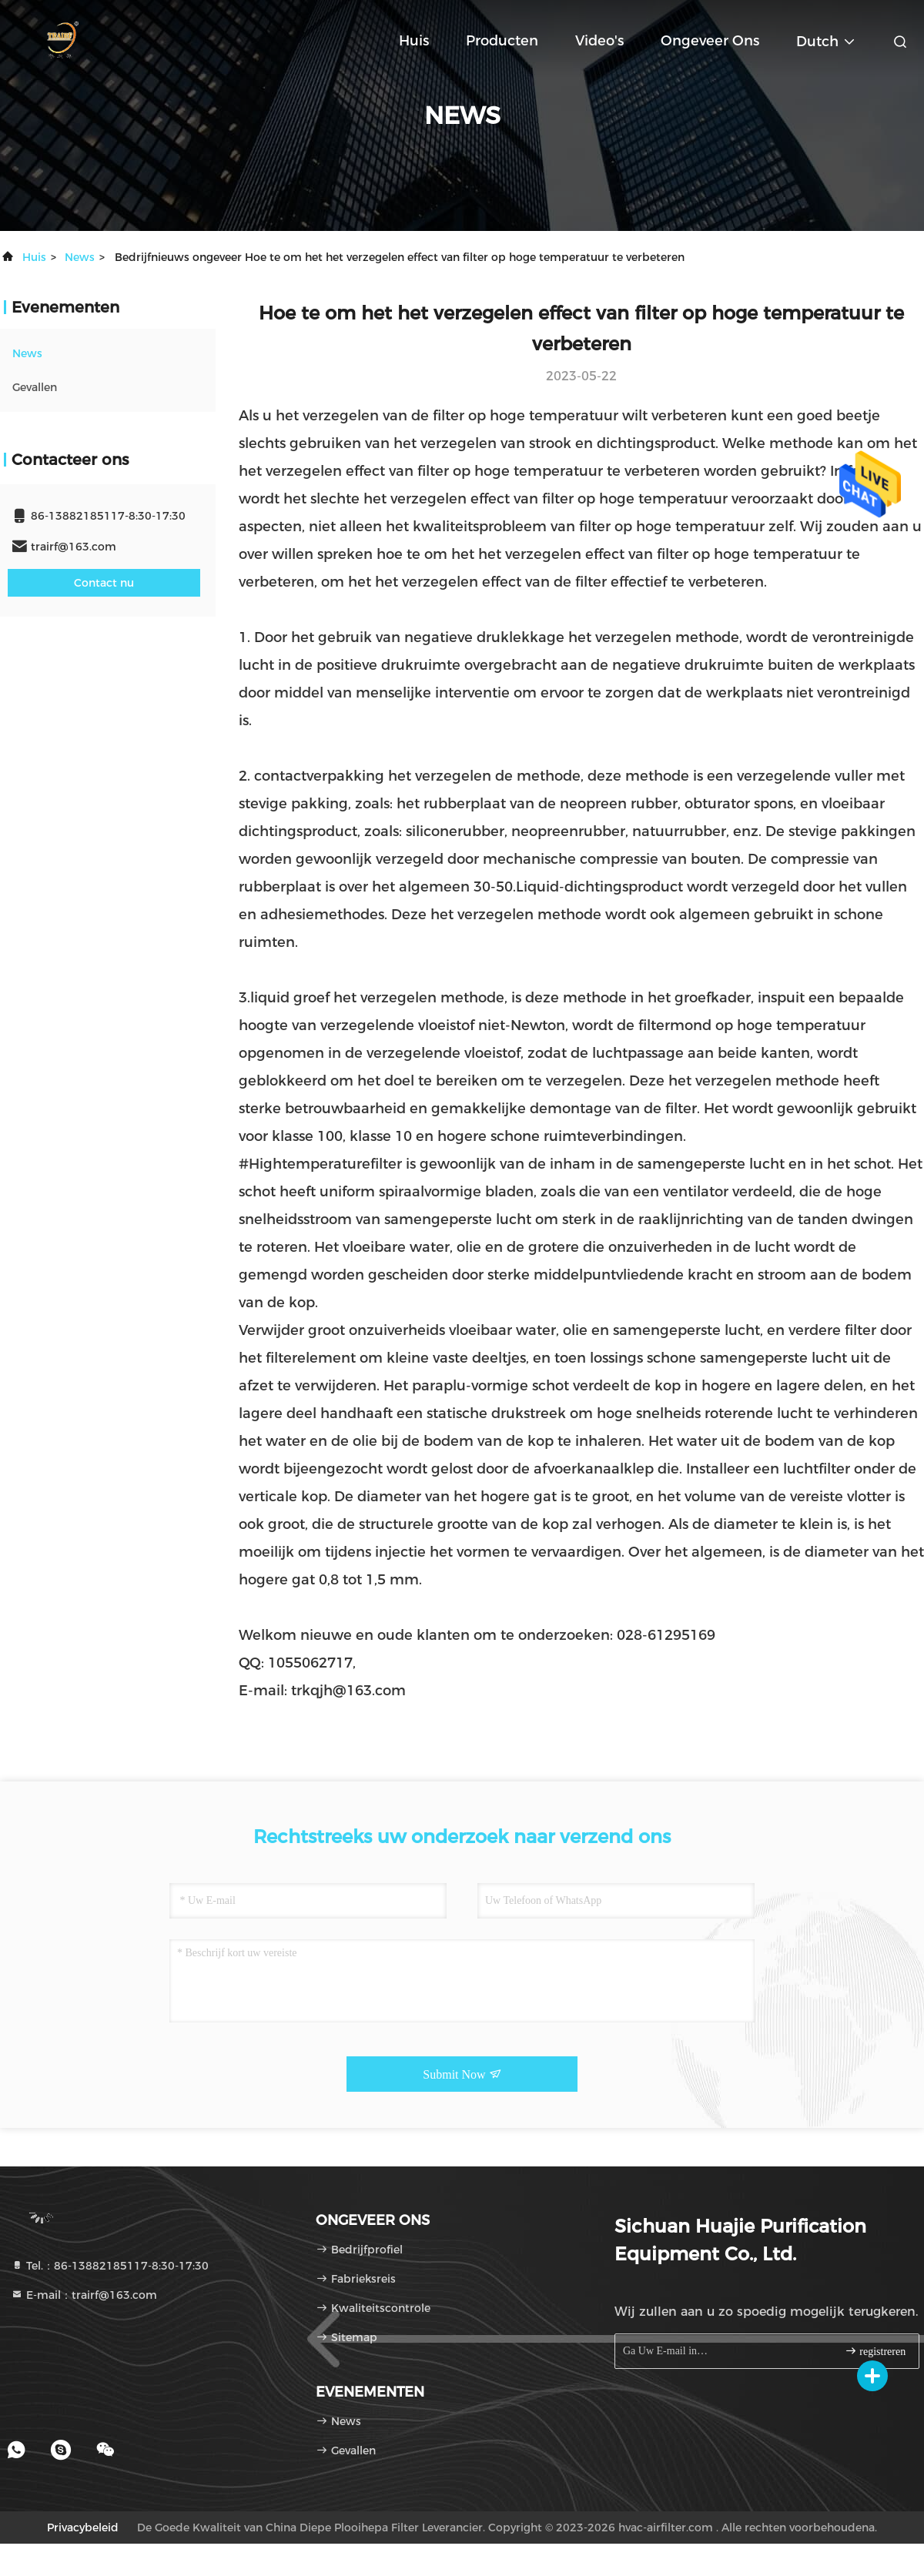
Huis (414, 40)
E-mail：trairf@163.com (84, 2295)
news (80, 257)
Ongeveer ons (710, 40)
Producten (502, 40)
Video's (599, 40)
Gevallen (34, 387)
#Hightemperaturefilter (320, 1164)
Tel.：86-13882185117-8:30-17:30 (110, 2266)
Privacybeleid (83, 2527)
